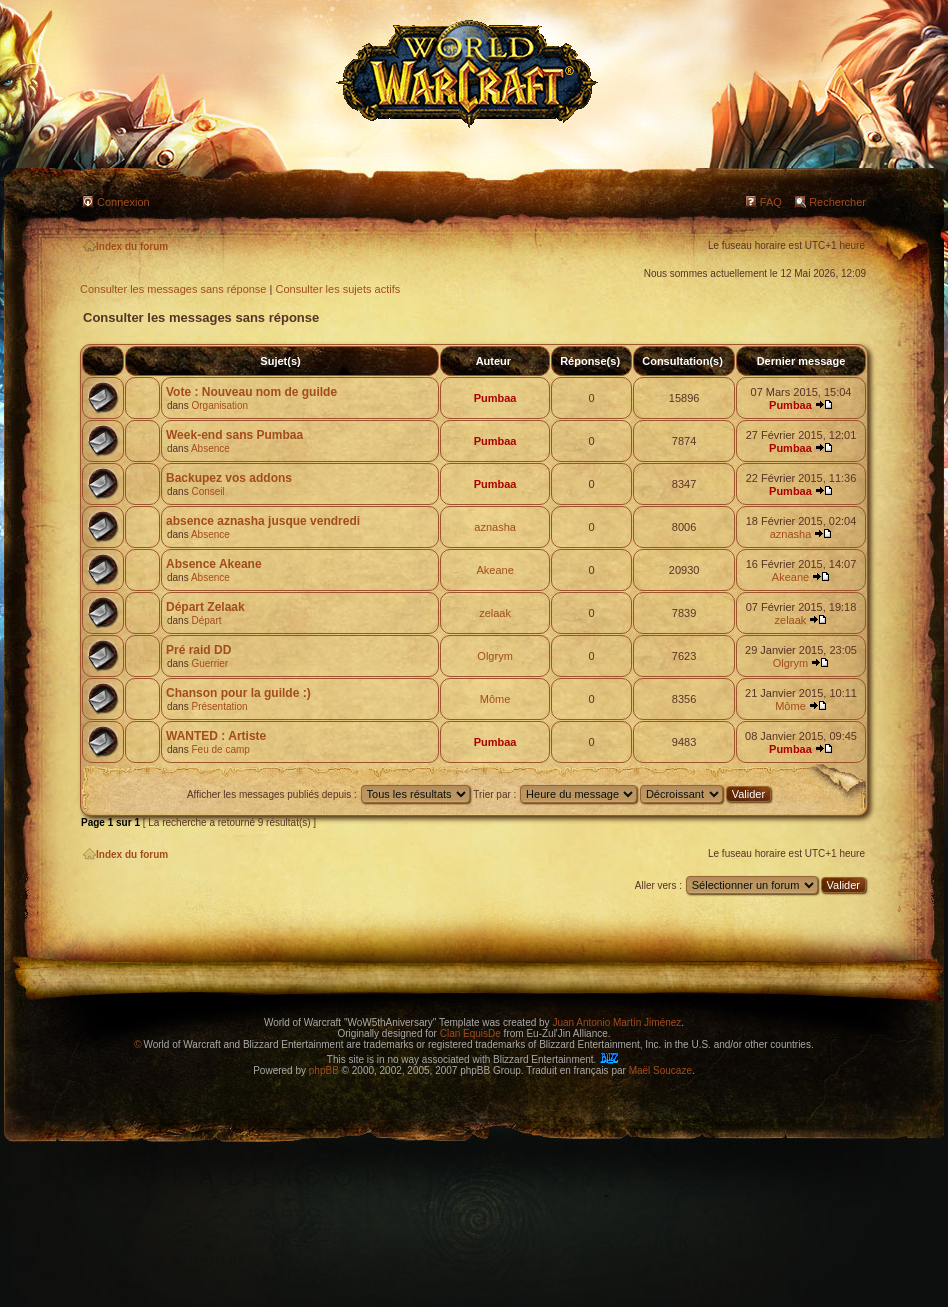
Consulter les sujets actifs (337, 289)
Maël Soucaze (660, 1070)
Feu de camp (220, 749)
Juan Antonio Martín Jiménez (616, 1022)
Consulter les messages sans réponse (173, 289)
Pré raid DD (198, 650)
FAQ (771, 202)
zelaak (495, 613)
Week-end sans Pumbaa (234, 435)
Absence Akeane (214, 564)
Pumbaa (495, 398)
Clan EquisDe (470, 1033)
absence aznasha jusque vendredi (263, 521)
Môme (495, 699)
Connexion (123, 202)
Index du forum (125, 246)
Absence (210, 448)
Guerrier (209, 663)
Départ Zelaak (205, 607)
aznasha (495, 527)
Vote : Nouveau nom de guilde (251, 392)
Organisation (219, 405)
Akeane (494, 570)
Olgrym (494, 656)
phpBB (324, 1070)
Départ (206, 620)
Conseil (207, 491)
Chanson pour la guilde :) (238, 693)
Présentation (219, 706)
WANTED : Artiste (216, 736)
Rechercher (837, 202)
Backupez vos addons (229, 478)
